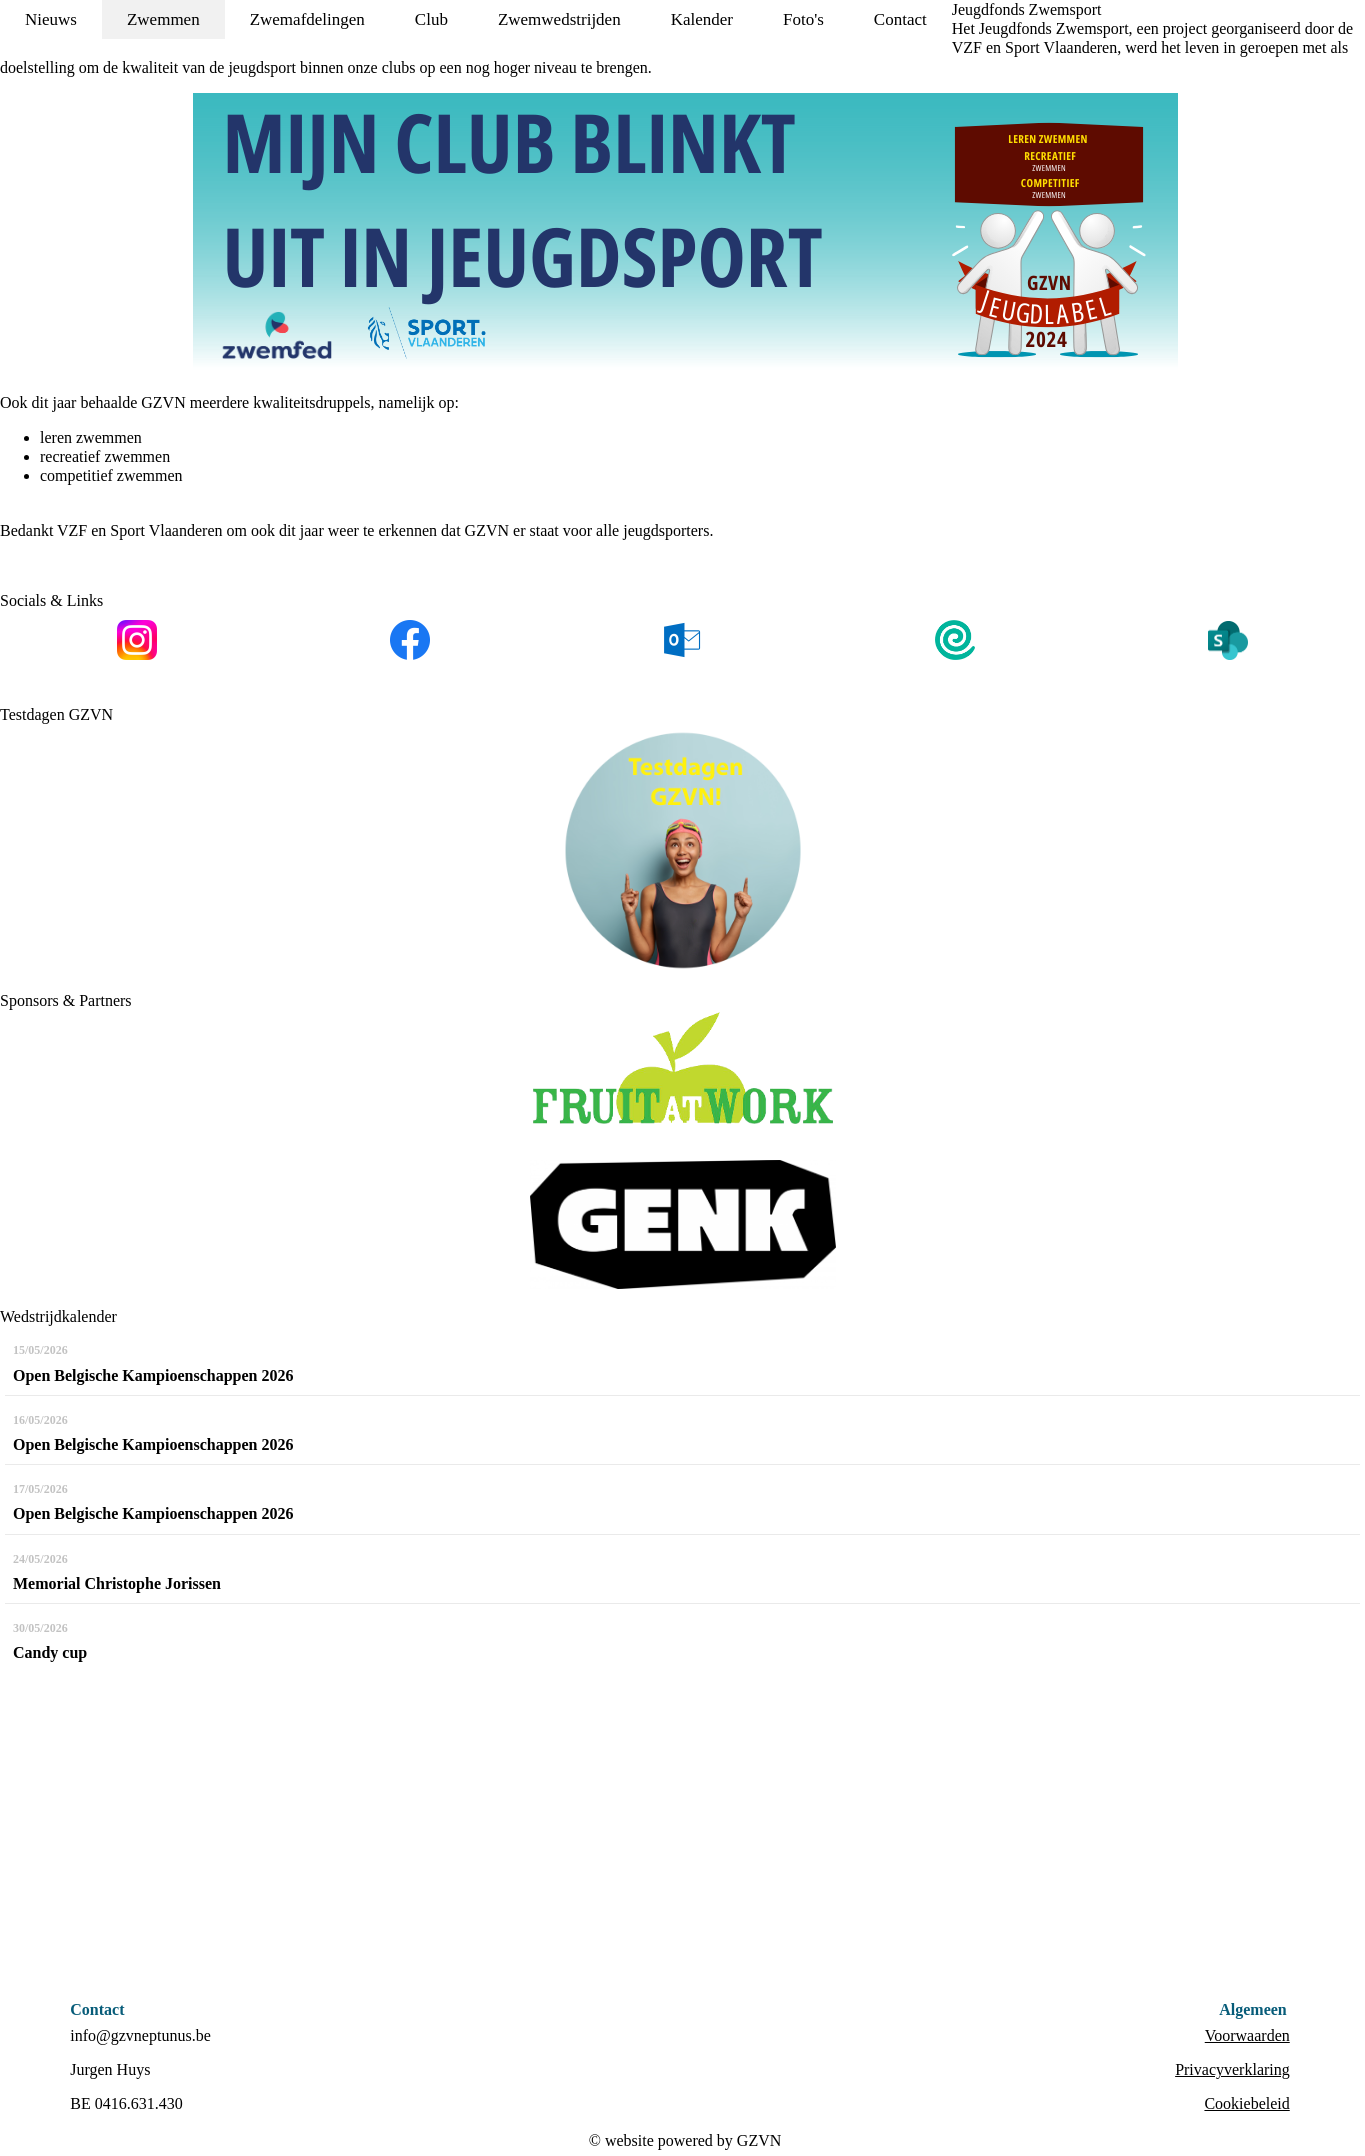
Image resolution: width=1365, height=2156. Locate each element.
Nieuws (51, 19)
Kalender (702, 19)
